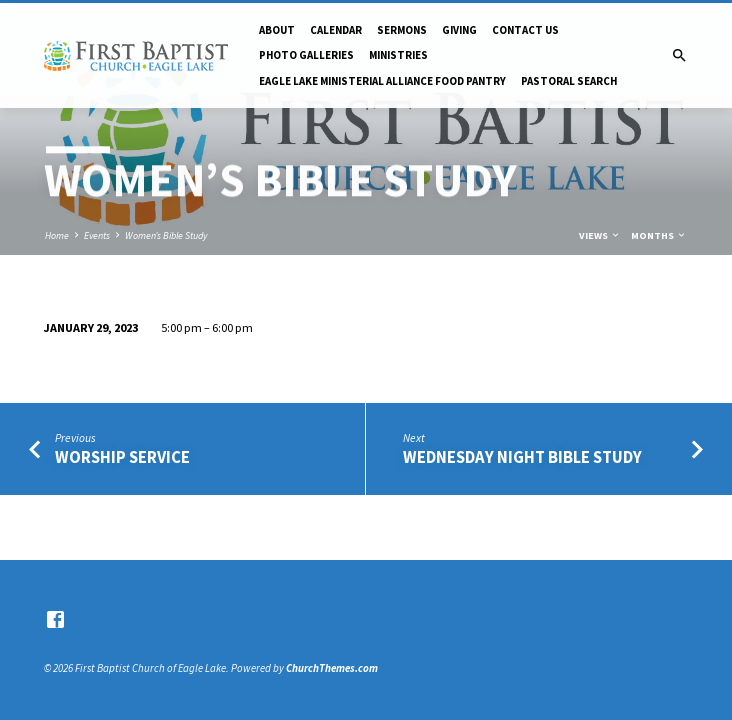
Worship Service (122, 457)
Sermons (402, 30)
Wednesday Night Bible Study (522, 457)
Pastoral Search (569, 81)
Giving (459, 30)
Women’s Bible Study (166, 235)
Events (97, 235)
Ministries (398, 55)
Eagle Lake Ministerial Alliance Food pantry (382, 81)
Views (600, 235)
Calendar (336, 30)
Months (659, 235)
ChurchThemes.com (332, 668)
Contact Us (525, 30)
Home (57, 235)
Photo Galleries (306, 55)
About (277, 30)
